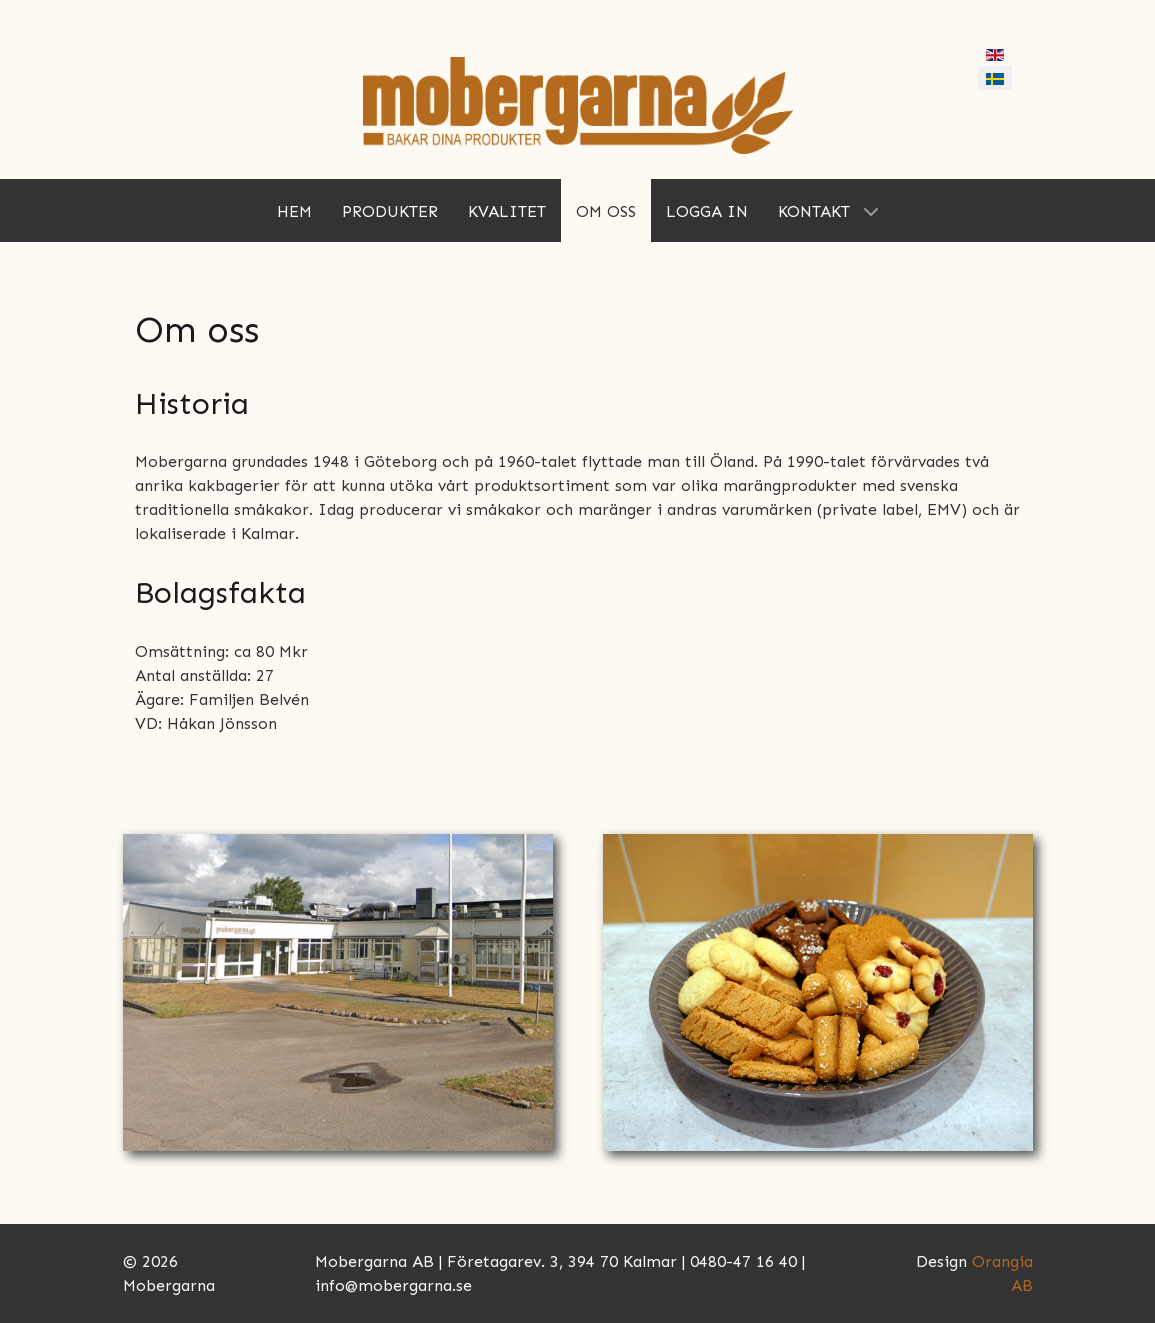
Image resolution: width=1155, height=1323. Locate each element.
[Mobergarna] (578, 104)
